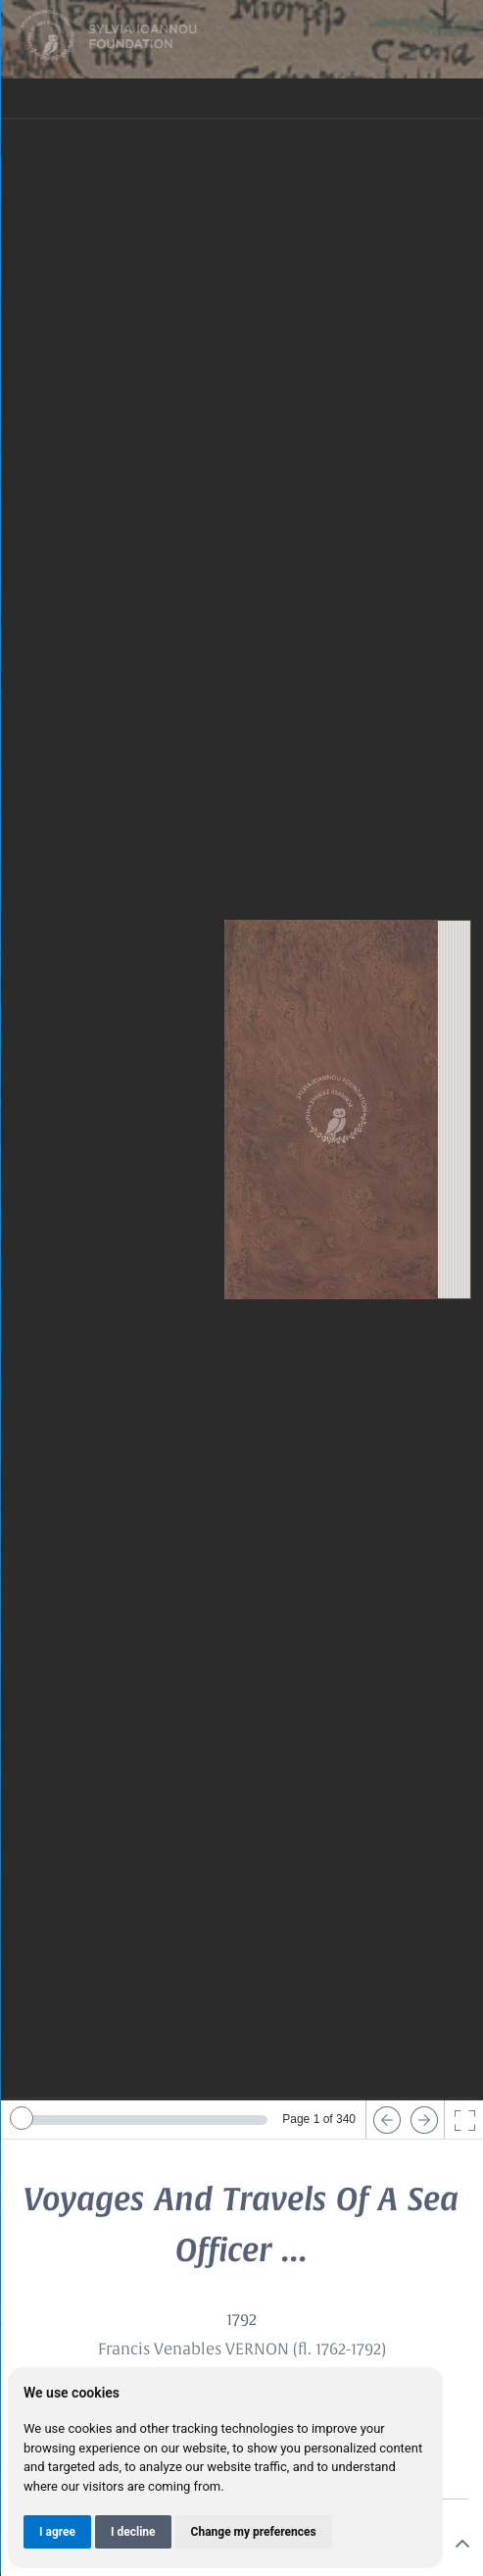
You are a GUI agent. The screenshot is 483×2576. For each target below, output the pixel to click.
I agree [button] (57, 2532)
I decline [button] (133, 2532)
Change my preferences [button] (253, 2532)
